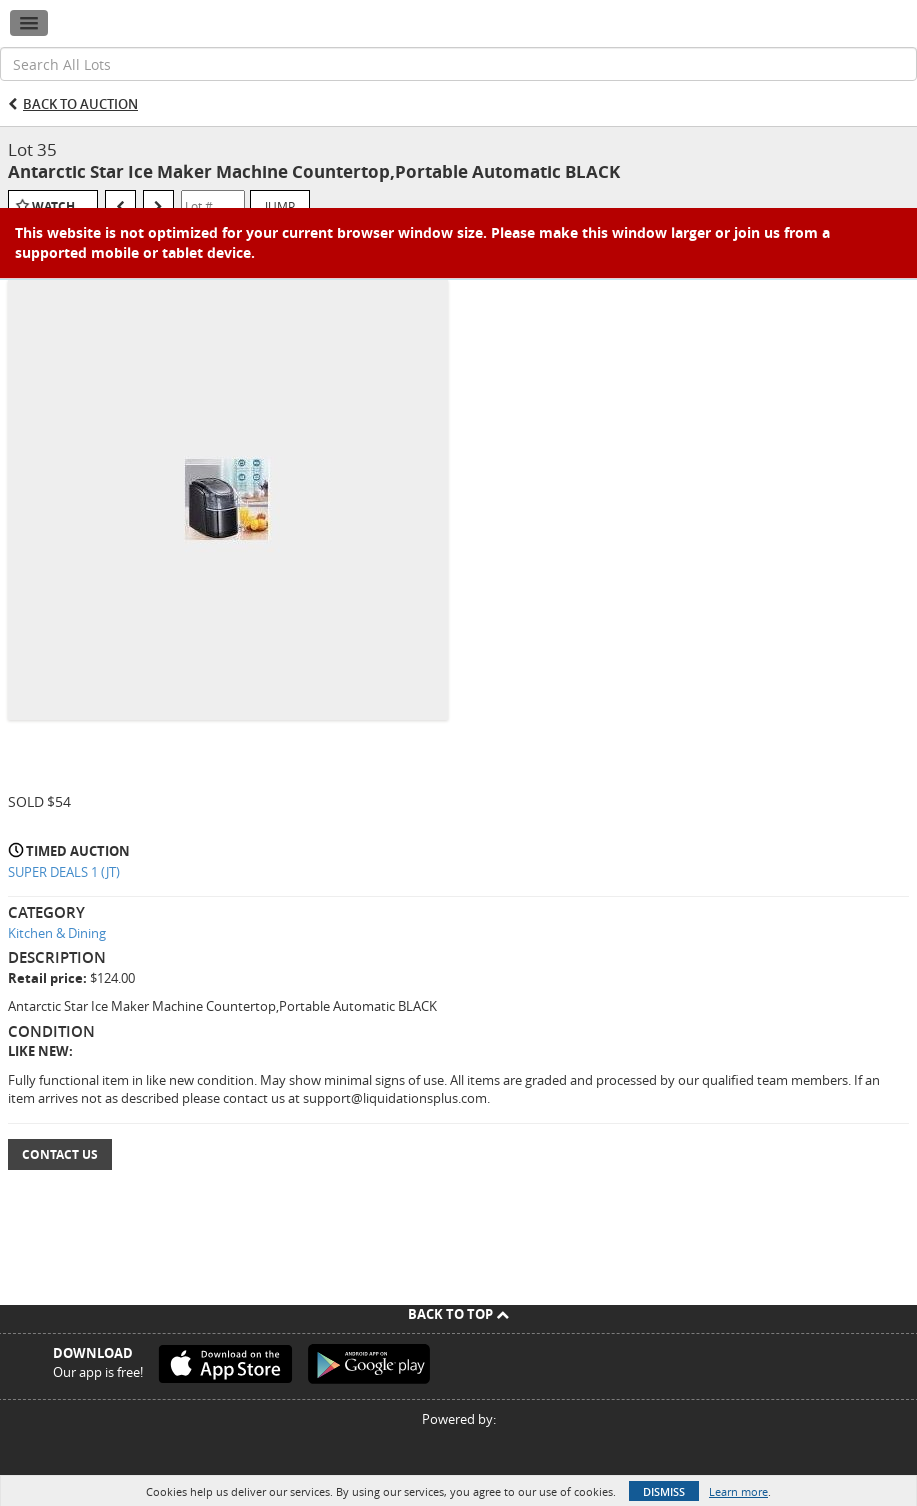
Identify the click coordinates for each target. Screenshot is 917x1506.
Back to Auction (80, 104)
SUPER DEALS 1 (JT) (64, 872)
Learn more (738, 1491)
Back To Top (458, 1314)
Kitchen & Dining (57, 933)
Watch (53, 206)
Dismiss (664, 1491)
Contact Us (60, 1154)
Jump (280, 206)
